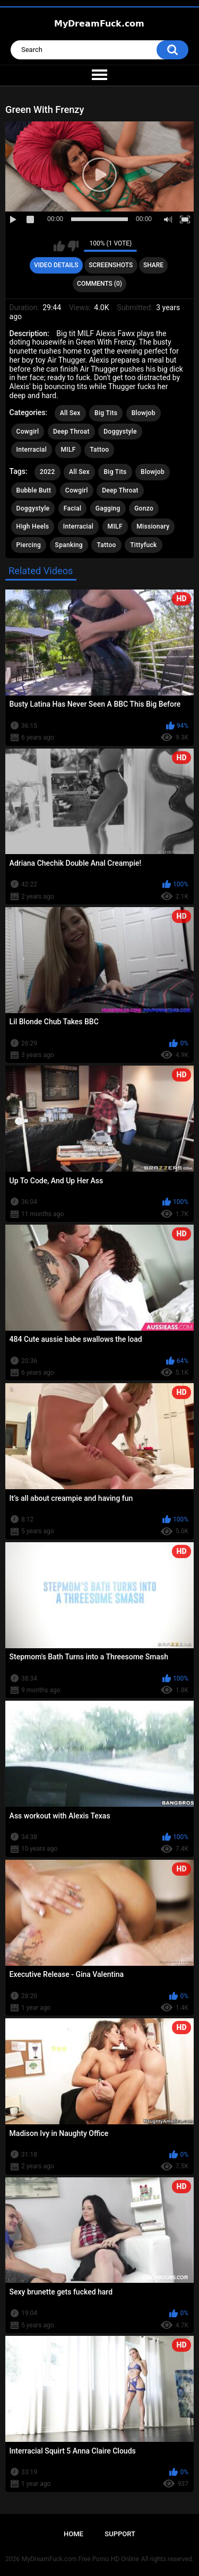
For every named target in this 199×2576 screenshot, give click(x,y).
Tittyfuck (143, 545)
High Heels (32, 526)
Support (120, 2534)
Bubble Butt (33, 490)
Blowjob (143, 413)
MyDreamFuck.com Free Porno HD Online (80, 2559)
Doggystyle (120, 431)
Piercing (28, 545)
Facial (73, 508)
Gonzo (143, 508)
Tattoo (99, 449)
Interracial (31, 449)
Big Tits (105, 413)
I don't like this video (73, 246)
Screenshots (111, 265)
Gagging (108, 508)
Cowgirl (27, 431)
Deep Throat (71, 431)
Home (73, 2534)
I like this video (59, 246)
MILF (67, 449)
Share (153, 265)
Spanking (69, 545)
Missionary (152, 526)
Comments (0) (99, 283)
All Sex (70, 413)
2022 (47, 472)
